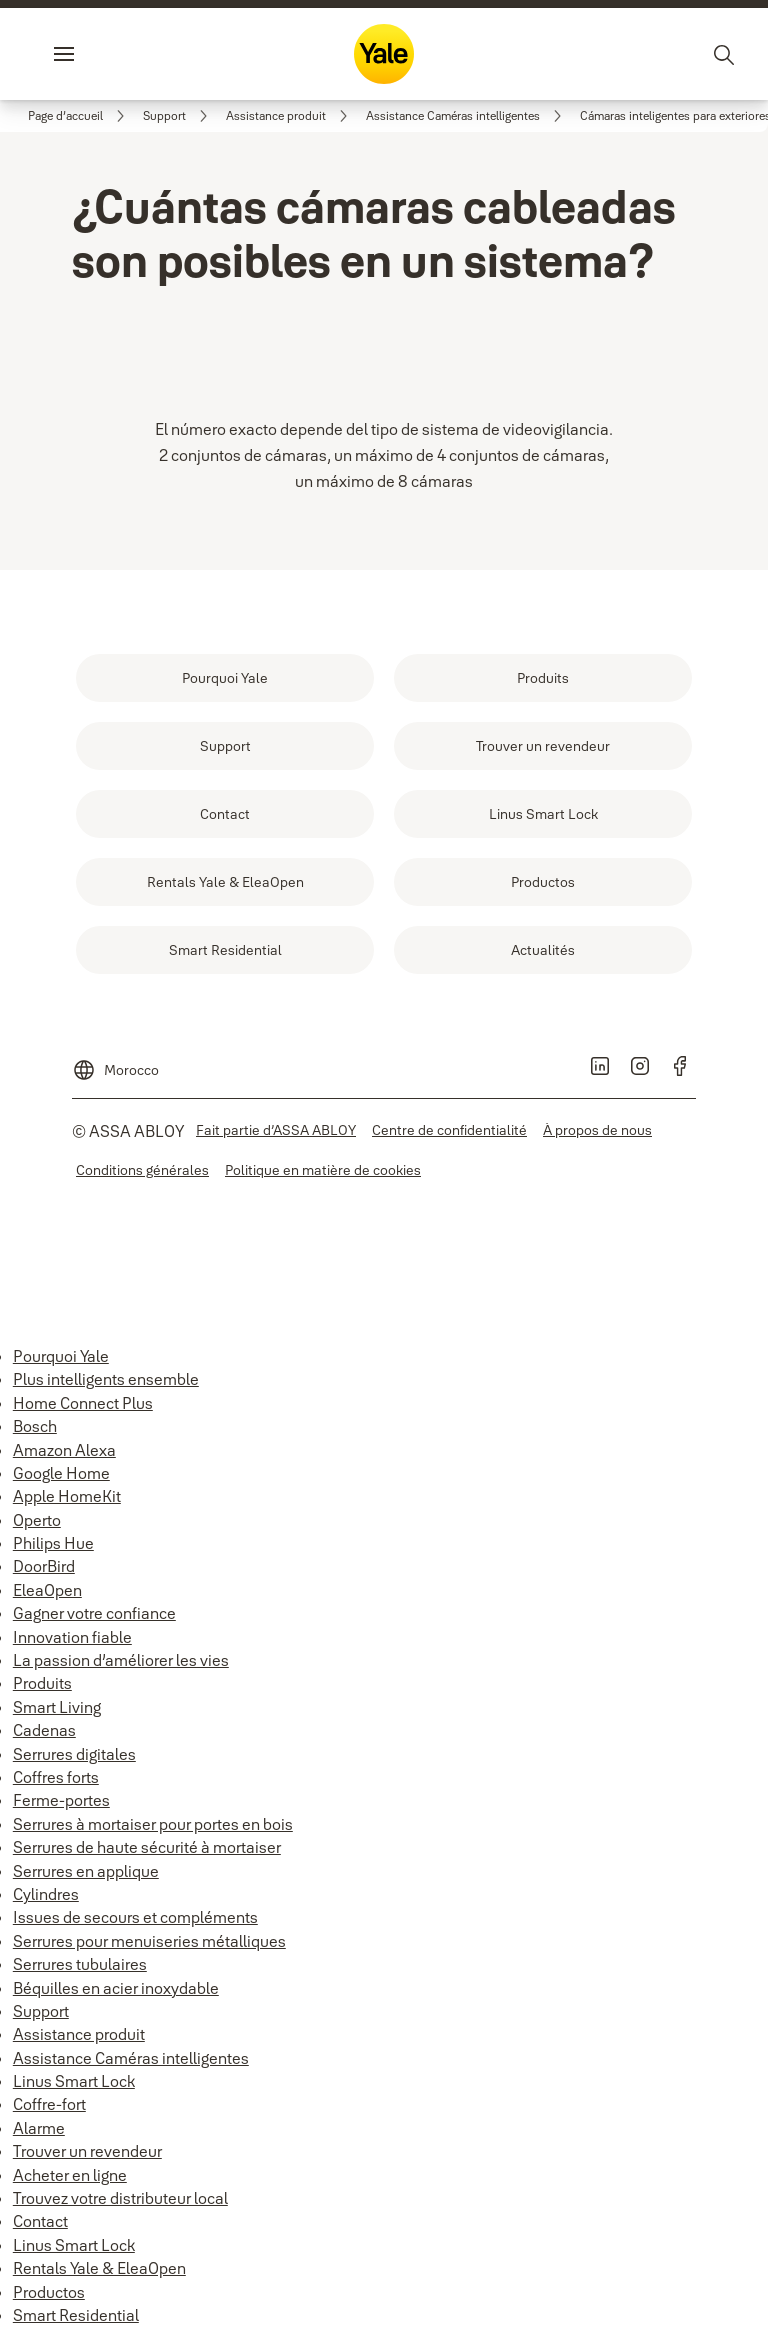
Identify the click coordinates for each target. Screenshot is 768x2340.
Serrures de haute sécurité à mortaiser (147, 1847)
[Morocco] (115, 1062)
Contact (40, 2221)
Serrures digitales (74, 1754)
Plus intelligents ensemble (106, 1379)
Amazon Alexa (64, 1450)
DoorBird (44, 1566)
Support (41, 2011)
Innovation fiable (72, 1637)
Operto (37, 1520)
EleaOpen (47, 1590)
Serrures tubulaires (80, 1964)
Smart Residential (76, 2315)
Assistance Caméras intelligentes (131, 2058)
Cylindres (46, 1894)
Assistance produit (79, 2034)
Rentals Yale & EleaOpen (99, 2268)
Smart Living (57, 1707)
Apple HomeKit (67, 1496)
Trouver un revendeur (87, 2151)
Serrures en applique (86, 1871)
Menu (98, 54)
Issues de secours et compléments (135, 1917)
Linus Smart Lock (74, 2081)
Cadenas (44, 1730)
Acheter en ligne (70, 2175)
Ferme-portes (61, 1800)
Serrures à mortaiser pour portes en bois (153, 1824)
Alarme (39, 2128)
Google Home (61, 1473)
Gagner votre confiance (94, 1613)
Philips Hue (53, 1543)
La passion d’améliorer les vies (121, 1660)
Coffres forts (56, 1777)
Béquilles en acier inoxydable (116, 1988)
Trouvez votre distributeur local (120, 2198)
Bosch (35, 1426)
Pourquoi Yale (61, 1356)
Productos (49, 2292)
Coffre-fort (49, 2104)
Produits (42, 1683)
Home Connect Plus (83, 1403)
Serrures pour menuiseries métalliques (149, 1941)
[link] (79, 116)
